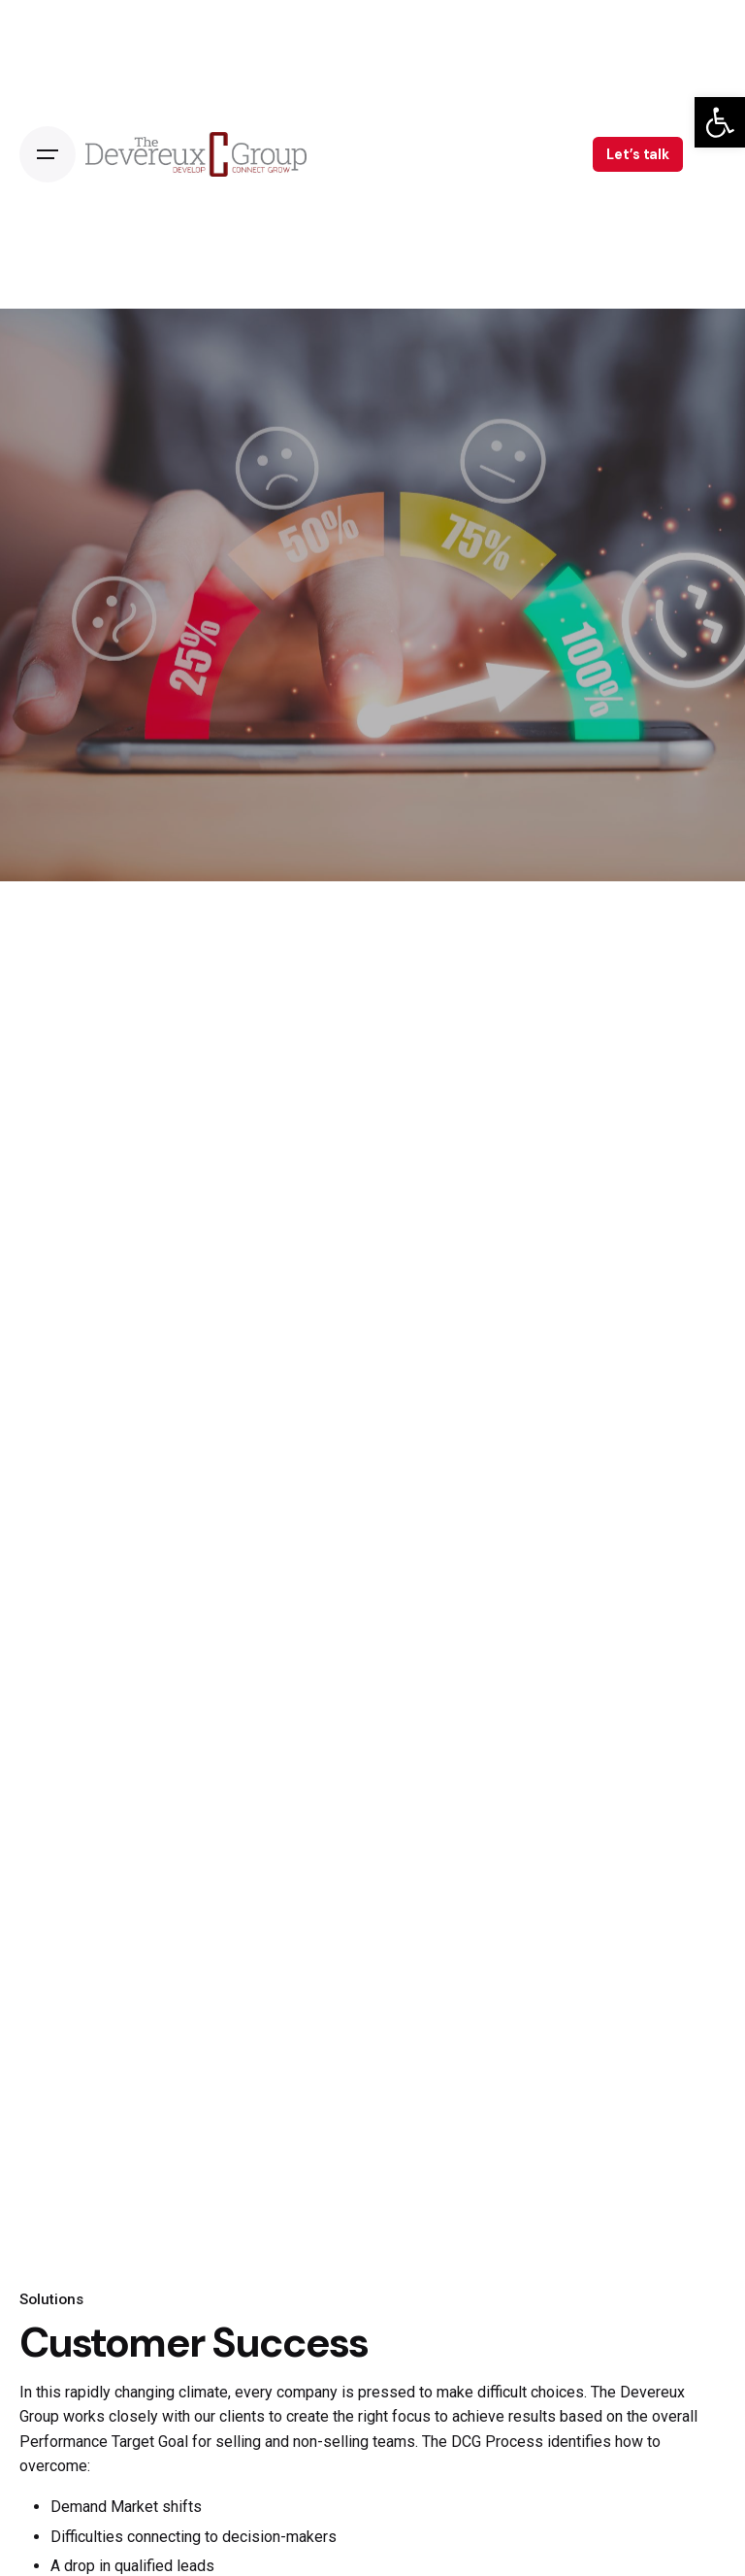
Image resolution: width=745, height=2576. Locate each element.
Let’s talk (637, 154)
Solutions (51, 2299)
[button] (720, 122)
